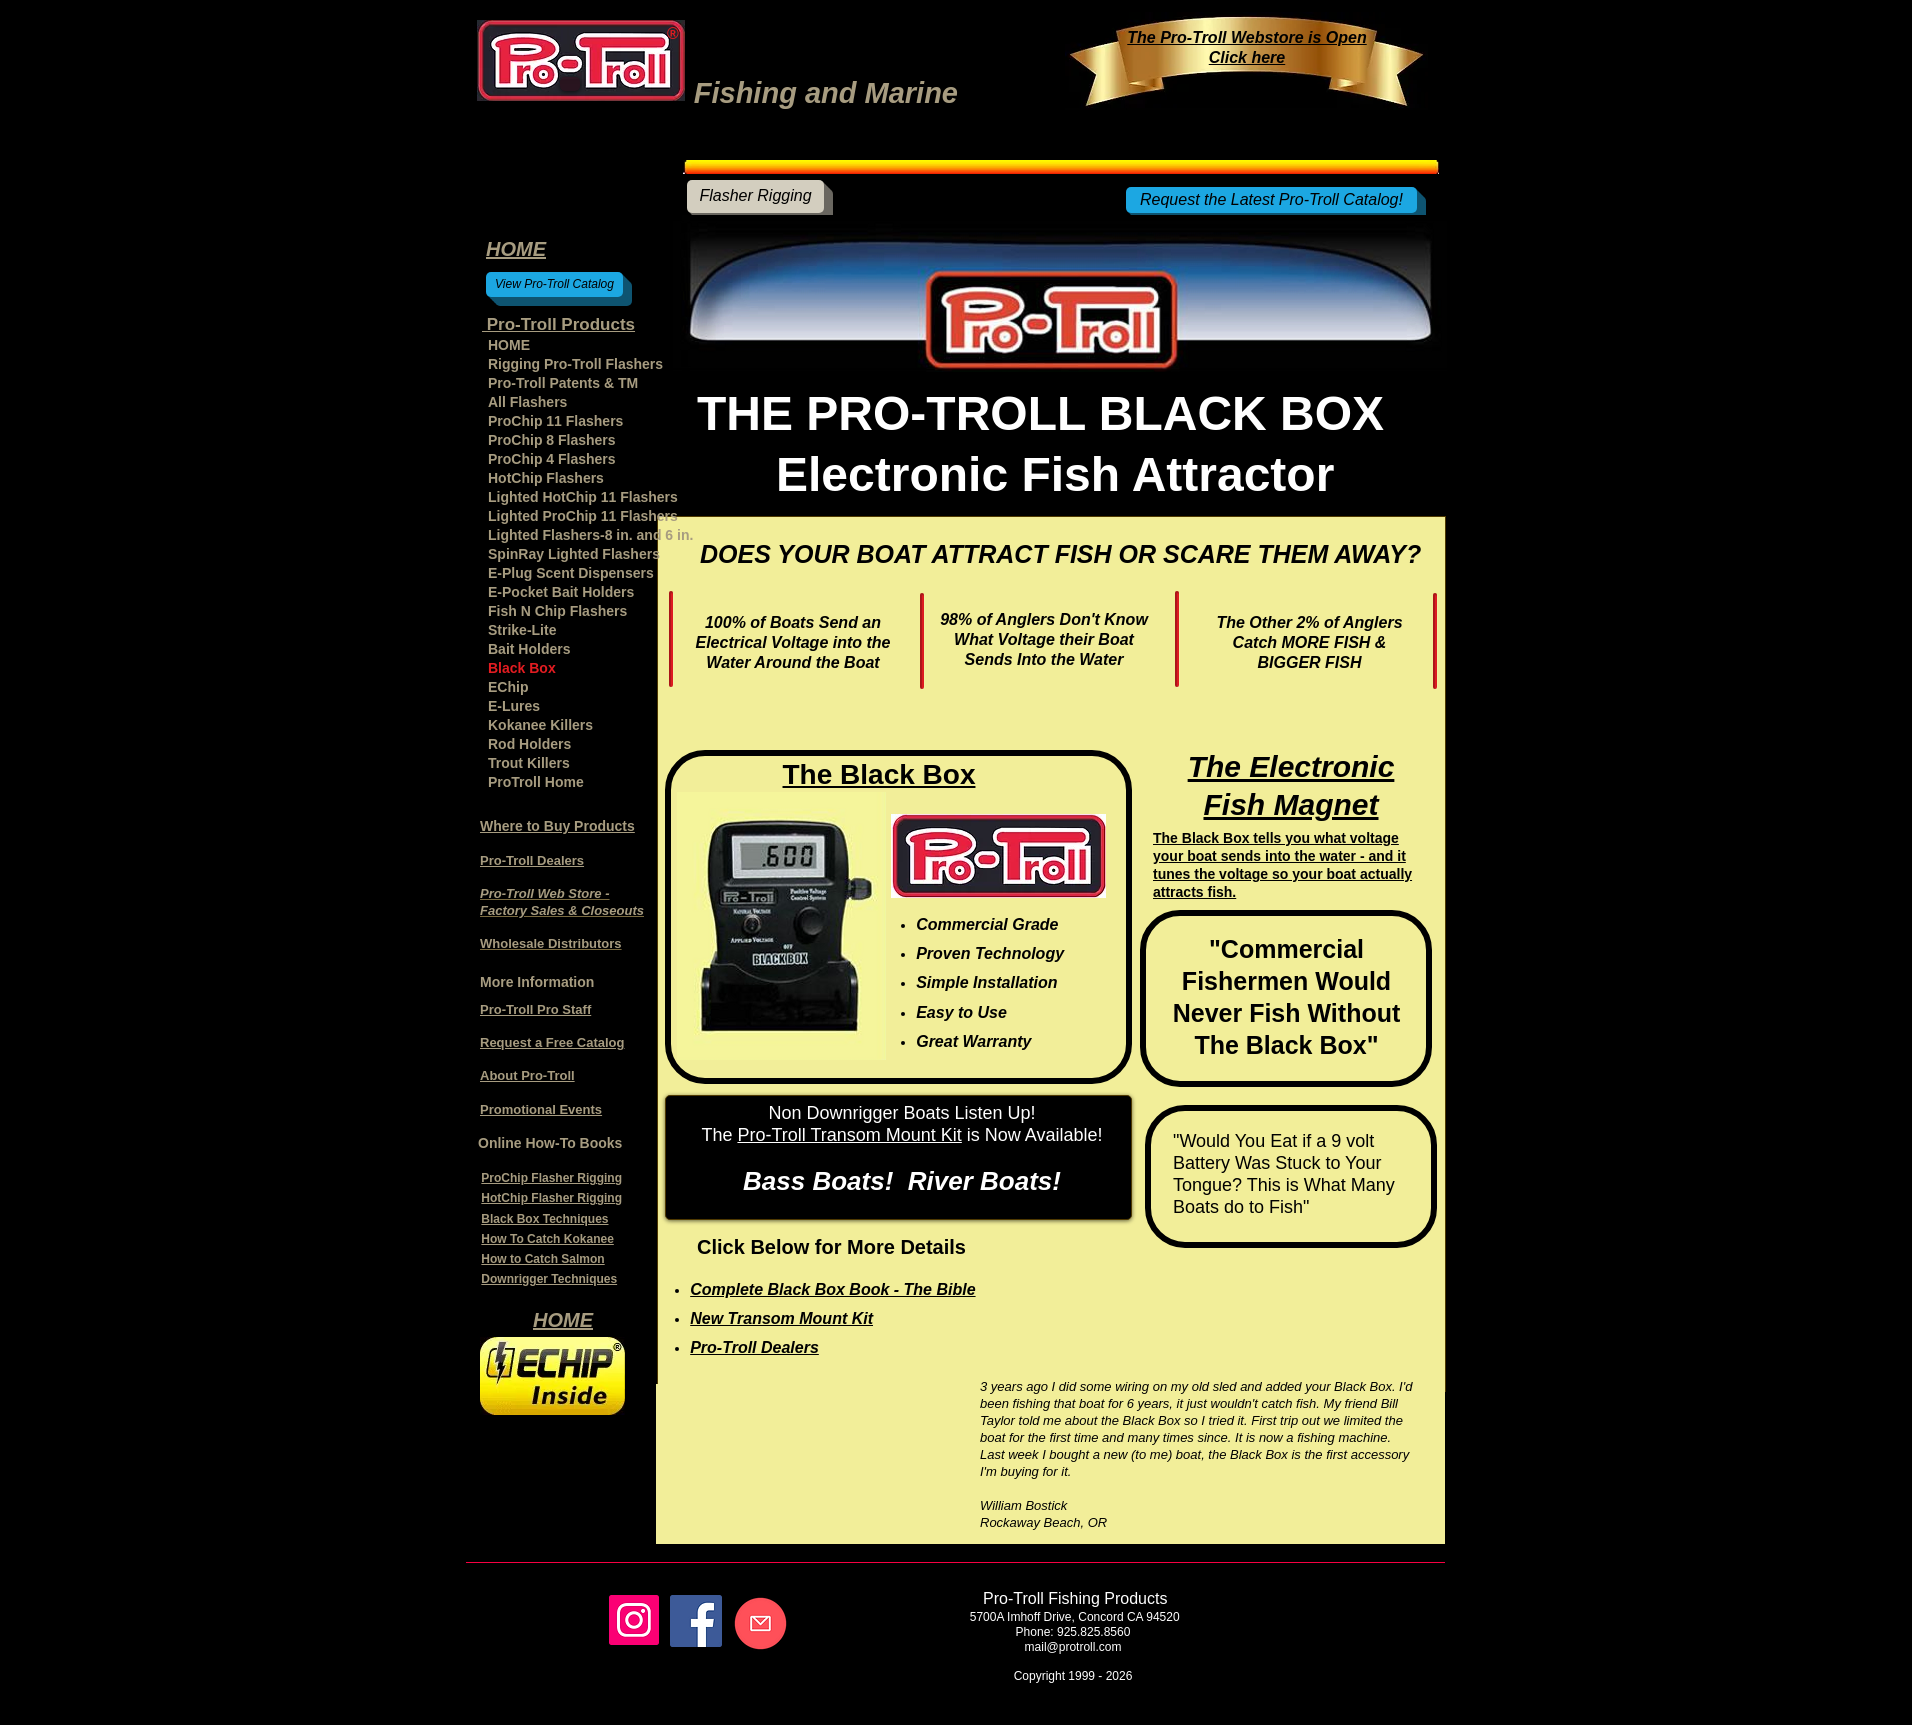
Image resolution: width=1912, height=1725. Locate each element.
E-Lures (514, 706)
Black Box (522, 668)
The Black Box (879, 774)
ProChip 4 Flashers (552, 459)
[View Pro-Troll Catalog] (554, 284)
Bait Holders (529, 649)
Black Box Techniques (544, 1219)
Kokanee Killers (540, 725)
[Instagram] (634, 1620)
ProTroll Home (536, 782)
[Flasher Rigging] (755, 196)
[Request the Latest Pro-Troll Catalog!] (1271, 200)
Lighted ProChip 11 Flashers (583, 516)
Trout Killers (529, 763)
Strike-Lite (522, 630)
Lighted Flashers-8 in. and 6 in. (584, 535)
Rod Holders (529, 744)
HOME (509, 345)
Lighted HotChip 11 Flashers (583, 497)
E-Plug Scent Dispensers (571, 573)
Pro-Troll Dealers (532, 860)
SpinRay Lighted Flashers (574, 554)
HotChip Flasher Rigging (551, 1198)
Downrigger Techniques (549, 1279)
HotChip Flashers (546, 478)
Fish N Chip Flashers (557, 611)
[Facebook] (696, 1621)
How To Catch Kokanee (547, 1239)
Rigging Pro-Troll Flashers (575, 364)
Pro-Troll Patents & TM (563, 383)
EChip (508, 687)
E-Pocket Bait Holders (561, 592)
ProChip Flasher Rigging (551, 1178)
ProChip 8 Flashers (552, 440)
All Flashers (527, 402)
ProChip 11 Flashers (555, 421)
